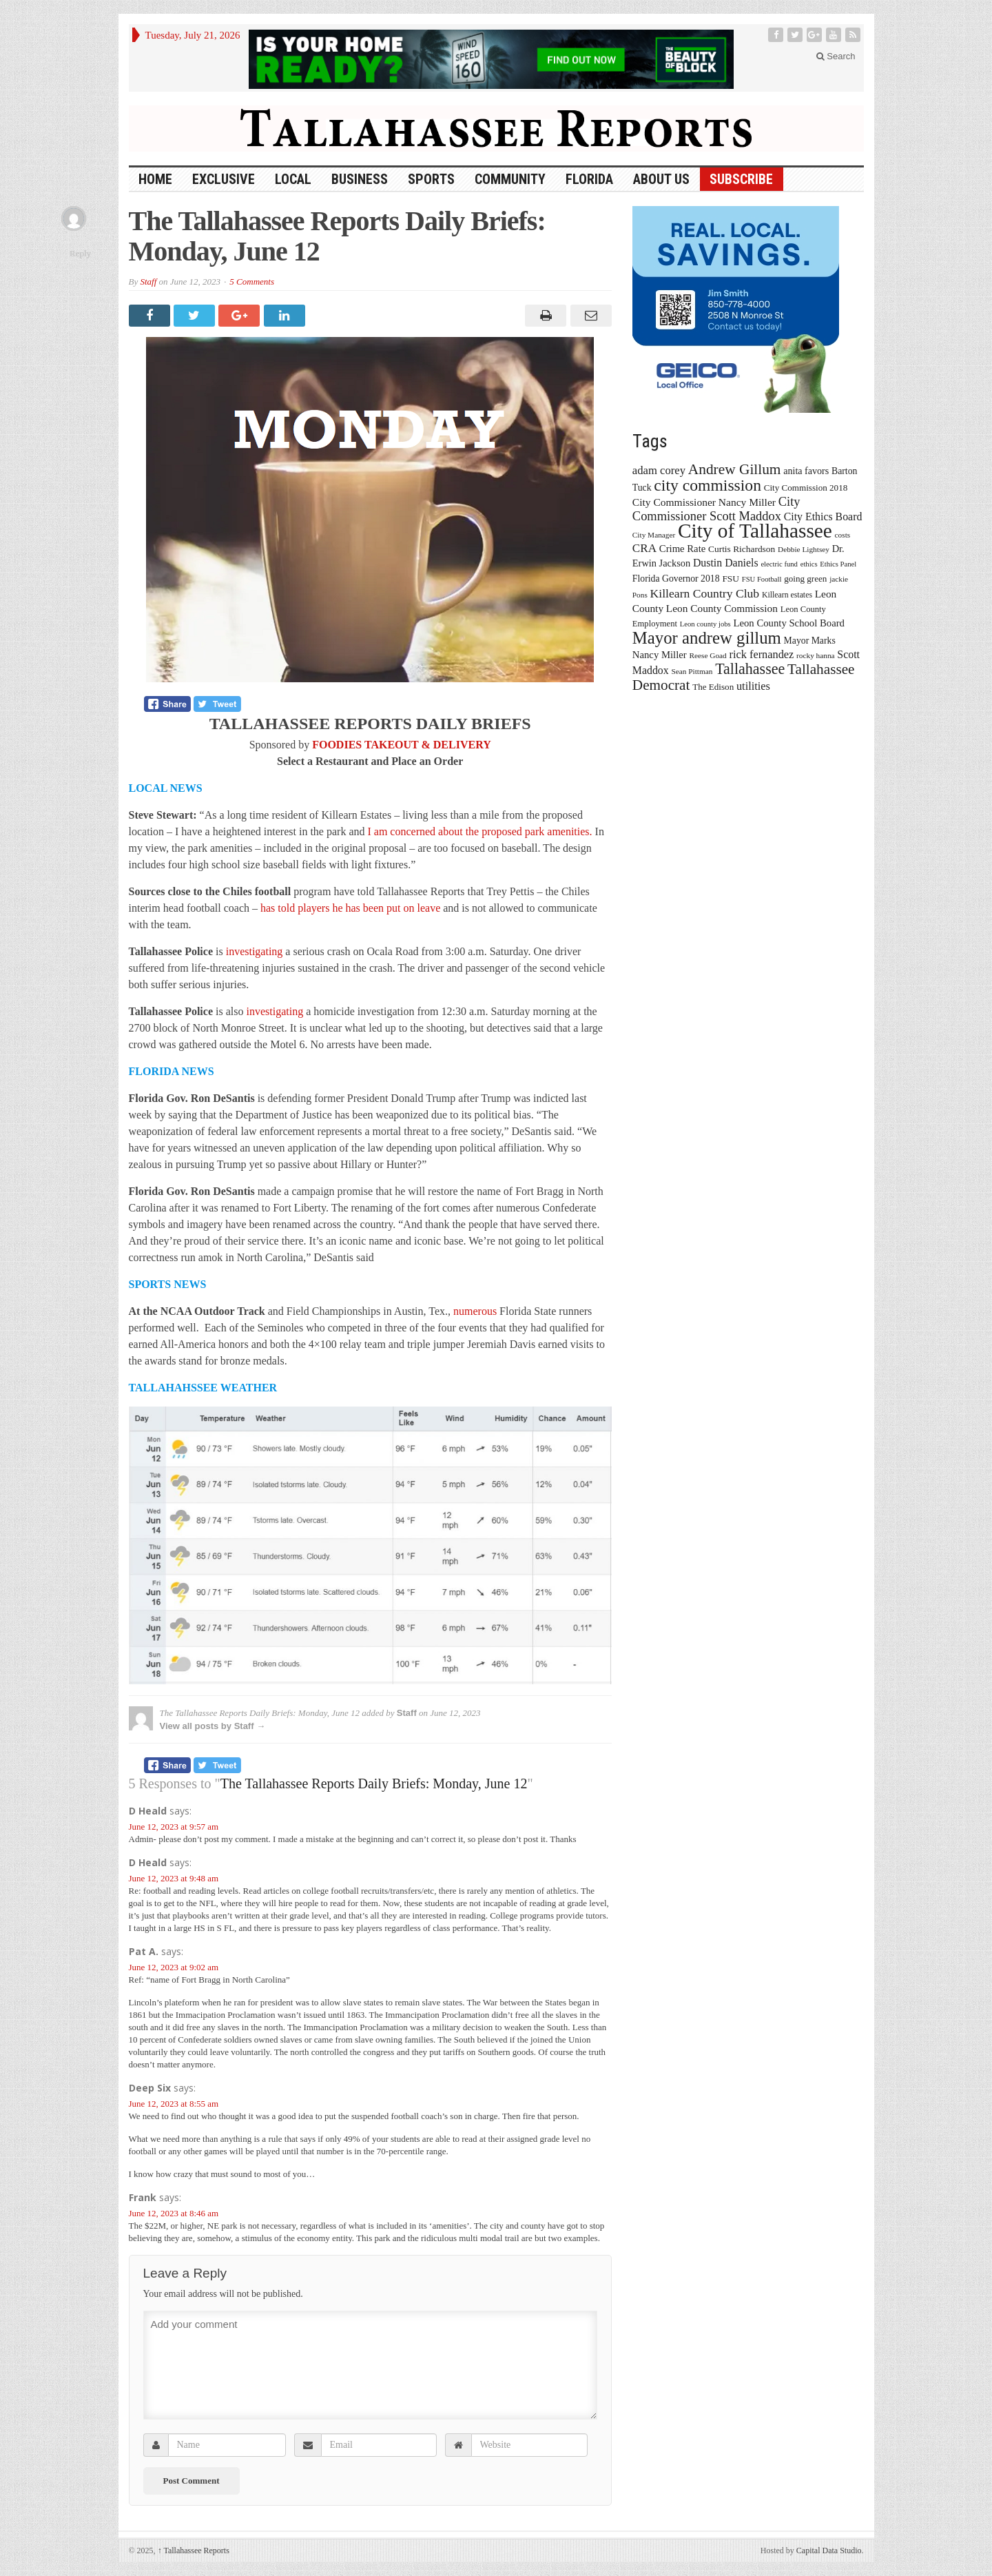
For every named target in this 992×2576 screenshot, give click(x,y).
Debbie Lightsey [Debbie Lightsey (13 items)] (803, 549)
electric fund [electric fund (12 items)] (779, 564)
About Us (661, 179)
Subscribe (741, 179)
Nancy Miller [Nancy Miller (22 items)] (659, 654)
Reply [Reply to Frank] (80, 253)
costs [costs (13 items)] (843, 535)
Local (293, 179)
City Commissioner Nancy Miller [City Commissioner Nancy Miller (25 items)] (704, 502)
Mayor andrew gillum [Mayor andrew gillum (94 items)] (706, 637)
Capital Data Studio (829, 2550)
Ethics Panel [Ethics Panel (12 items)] (838, 564)
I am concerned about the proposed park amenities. (479, 831)
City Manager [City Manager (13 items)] (653, 535)
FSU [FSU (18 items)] (730, 578)
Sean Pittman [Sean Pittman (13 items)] (691, 671)
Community (510, 179)
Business (359, 179)
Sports (431, 179)
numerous (475, 1311)
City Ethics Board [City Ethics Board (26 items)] (823, 516)
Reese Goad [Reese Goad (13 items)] (707, 655)
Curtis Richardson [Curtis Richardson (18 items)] (741, 549)
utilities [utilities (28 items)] (753, 686)
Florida (589, 179)
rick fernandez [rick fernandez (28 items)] (762, 654)
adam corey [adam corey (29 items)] (658, 470)
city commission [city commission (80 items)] (707, 485)
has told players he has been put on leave (350, 908)
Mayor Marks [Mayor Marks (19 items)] (810, 640)
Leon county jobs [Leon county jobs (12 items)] (705, 624)
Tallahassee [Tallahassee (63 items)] (750, 668)
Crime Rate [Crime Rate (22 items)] (682, 548)
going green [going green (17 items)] (805, 578)
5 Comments (251, 281)
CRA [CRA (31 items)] (644, 548)
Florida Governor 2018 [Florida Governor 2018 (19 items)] (676, 578)
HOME (155, 179)
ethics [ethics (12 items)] (809, 564)
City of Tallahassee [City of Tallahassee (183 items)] (755, 531)
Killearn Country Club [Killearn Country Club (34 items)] (705, 593)
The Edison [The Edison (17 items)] (713, 687)
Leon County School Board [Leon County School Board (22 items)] (788, 622)
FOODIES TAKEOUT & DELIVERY (401, 744)
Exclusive (223, 179)
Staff (148, 281)
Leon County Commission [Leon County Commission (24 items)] (722, 608)
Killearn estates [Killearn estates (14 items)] (787, 595)
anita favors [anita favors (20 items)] (806, 470)
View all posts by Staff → (213, 1726)
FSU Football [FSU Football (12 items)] (762, 579)
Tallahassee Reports (193, 2550)
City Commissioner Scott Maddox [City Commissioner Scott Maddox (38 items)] (716, 509)
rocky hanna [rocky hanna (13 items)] (815, 655)
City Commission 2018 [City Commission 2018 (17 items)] (806, 487)
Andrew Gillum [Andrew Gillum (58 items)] (734, 469)
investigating (254, 951)
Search (836, 56)
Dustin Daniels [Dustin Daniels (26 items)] (725, 563)
